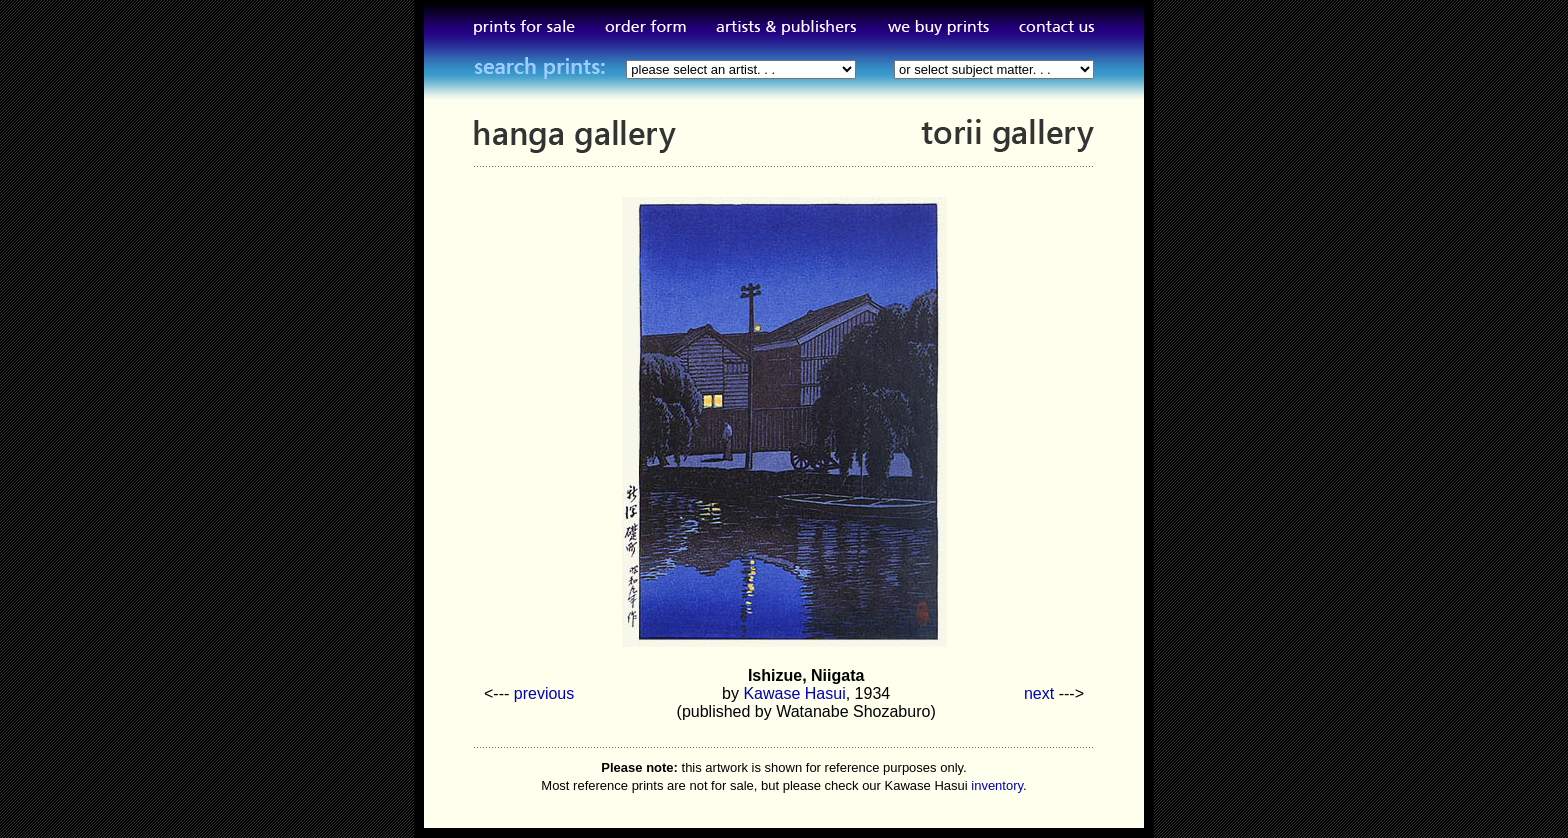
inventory (997, 785)
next (1039, 693)
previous (544, 693)
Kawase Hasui (794, 693)
